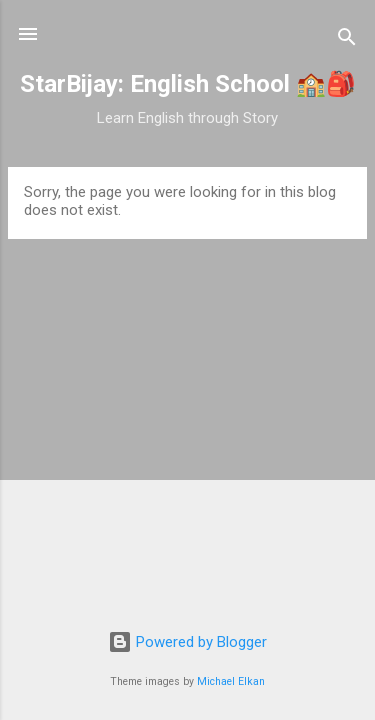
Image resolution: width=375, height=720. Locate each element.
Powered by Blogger (187, 642)
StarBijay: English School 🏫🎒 (188, 84)
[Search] (347, 40)
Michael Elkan (231, 681)
